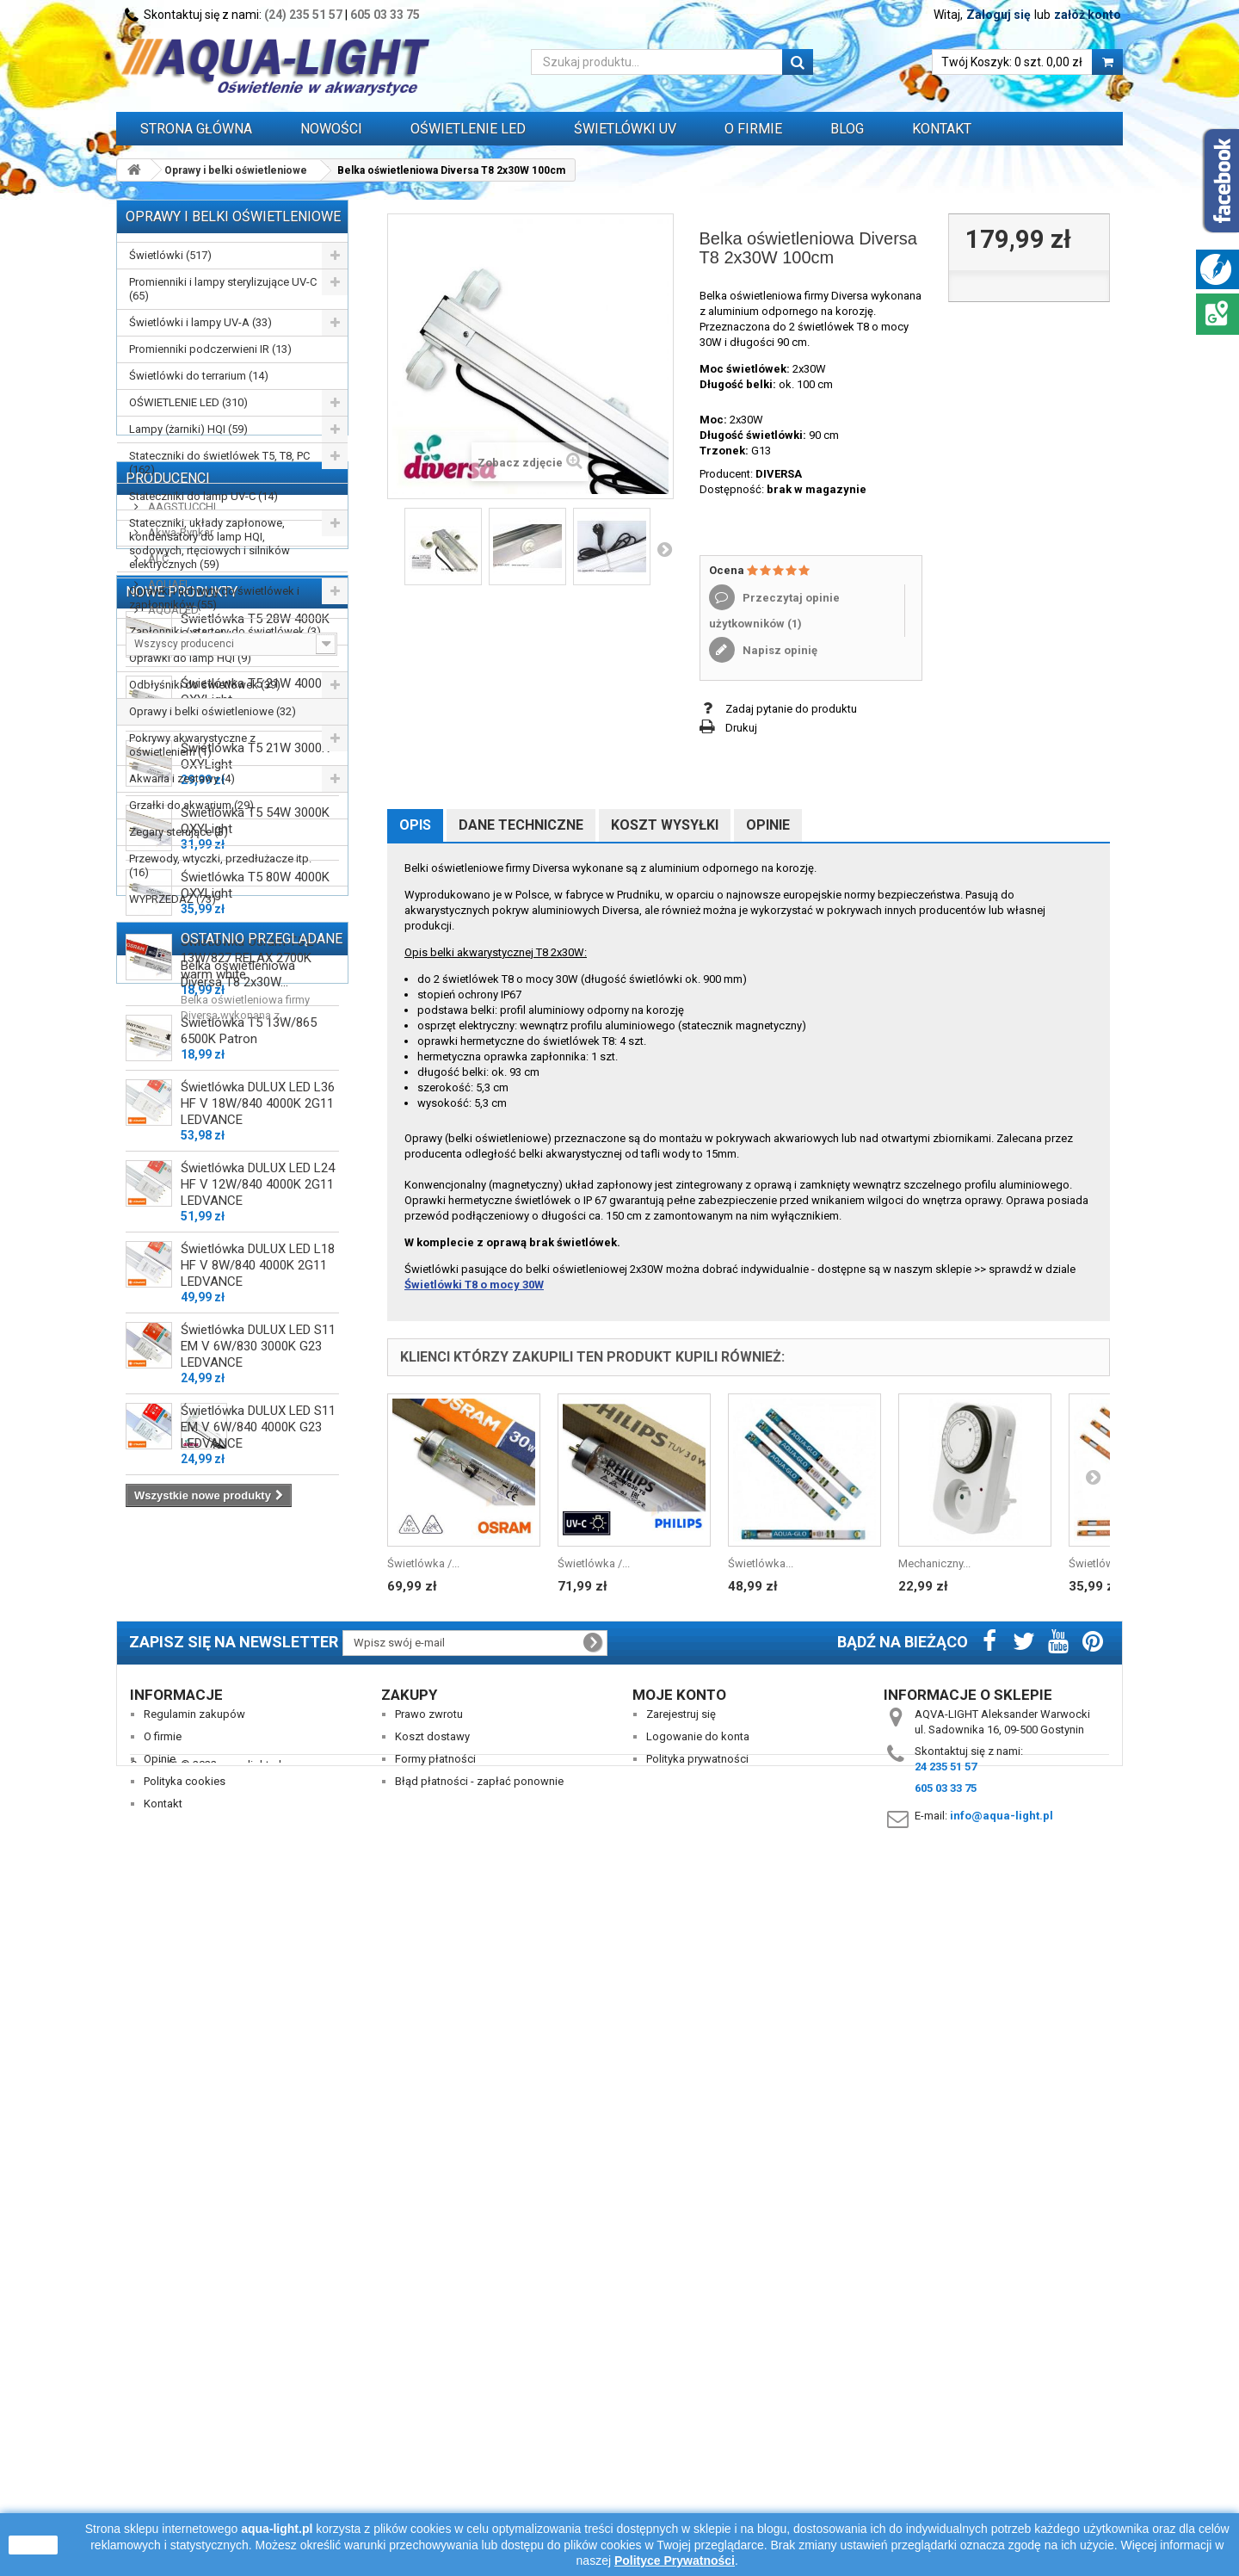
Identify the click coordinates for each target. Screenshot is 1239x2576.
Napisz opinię (778, 650)
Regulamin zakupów (194, 2385)
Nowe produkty (181, 1185)
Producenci (168, 956)
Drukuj (741, 727)
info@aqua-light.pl (1001, 2486)
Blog (847, 128)
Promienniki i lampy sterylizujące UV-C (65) (223, 288)
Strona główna (196, 128)
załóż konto (1087, 15)
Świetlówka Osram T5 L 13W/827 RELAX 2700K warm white (247, 1558)
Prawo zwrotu (429, 2385)
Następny (664, 549)
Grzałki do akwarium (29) (191, 805)
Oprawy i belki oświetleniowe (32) (212, 711)
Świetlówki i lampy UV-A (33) (200, 322)
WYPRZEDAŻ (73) (172, 899)
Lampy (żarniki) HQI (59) (188, 429)
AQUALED (172, 1087)
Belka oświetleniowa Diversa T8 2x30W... (238, 2200)
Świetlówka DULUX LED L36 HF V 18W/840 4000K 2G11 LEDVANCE (258, 1703)
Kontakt (941, 128)
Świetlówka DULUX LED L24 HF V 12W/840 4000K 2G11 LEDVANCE (258, 1784)
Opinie (768, 825)
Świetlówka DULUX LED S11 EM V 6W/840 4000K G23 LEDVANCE (258, 2027)
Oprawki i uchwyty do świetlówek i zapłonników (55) (214, 597)
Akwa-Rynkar (179, 1010)
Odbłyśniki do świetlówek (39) (204, 684)
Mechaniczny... (934, 1563)
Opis (415, 825)
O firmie (163, 2407)
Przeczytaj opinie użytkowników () (774, 610)
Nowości (331, 128)
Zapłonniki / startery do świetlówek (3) (225, 631)
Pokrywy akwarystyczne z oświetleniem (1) (192, 745)
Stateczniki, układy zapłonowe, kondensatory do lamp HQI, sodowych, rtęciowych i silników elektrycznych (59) (209, 543)
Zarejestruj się (681, 2385)
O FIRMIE (753, 128)
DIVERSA (778, 473)
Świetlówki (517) (170, 255)
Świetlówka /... (423, 1563)
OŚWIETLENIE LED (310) (188, 402)
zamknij (33, 2545)
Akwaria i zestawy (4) (182, 778)
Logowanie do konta (697, 2407)
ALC (157, 1035)
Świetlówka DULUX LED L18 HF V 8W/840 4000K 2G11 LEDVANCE (258, 1865)
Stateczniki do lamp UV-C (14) (203, 496)
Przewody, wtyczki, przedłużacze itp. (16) (220, 865)
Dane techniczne (521, 825)
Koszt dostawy (432, 2407)
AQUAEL (168, 1061)
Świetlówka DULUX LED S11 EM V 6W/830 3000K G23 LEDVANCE (258, 1946)
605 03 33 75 (385, 15)
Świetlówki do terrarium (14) (198, 375)
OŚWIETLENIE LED (468, 128)
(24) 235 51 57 (303, 15)
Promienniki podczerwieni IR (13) (210, 349)
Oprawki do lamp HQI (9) (190, 658)
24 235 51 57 (946, 2437)
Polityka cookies (184, 2452)
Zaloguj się (998, 15)
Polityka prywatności (697, 2430)
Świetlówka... (760, 1563)
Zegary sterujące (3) (178, 831)
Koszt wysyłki (664, 825)
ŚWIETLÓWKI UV (625, 128)
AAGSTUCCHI (180, 984)
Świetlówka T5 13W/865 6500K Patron (249, 1630)
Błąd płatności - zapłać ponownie (479, 2452)
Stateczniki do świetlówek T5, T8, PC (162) (219, 462)
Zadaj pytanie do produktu (791, 708)
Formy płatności (435, 2430)
